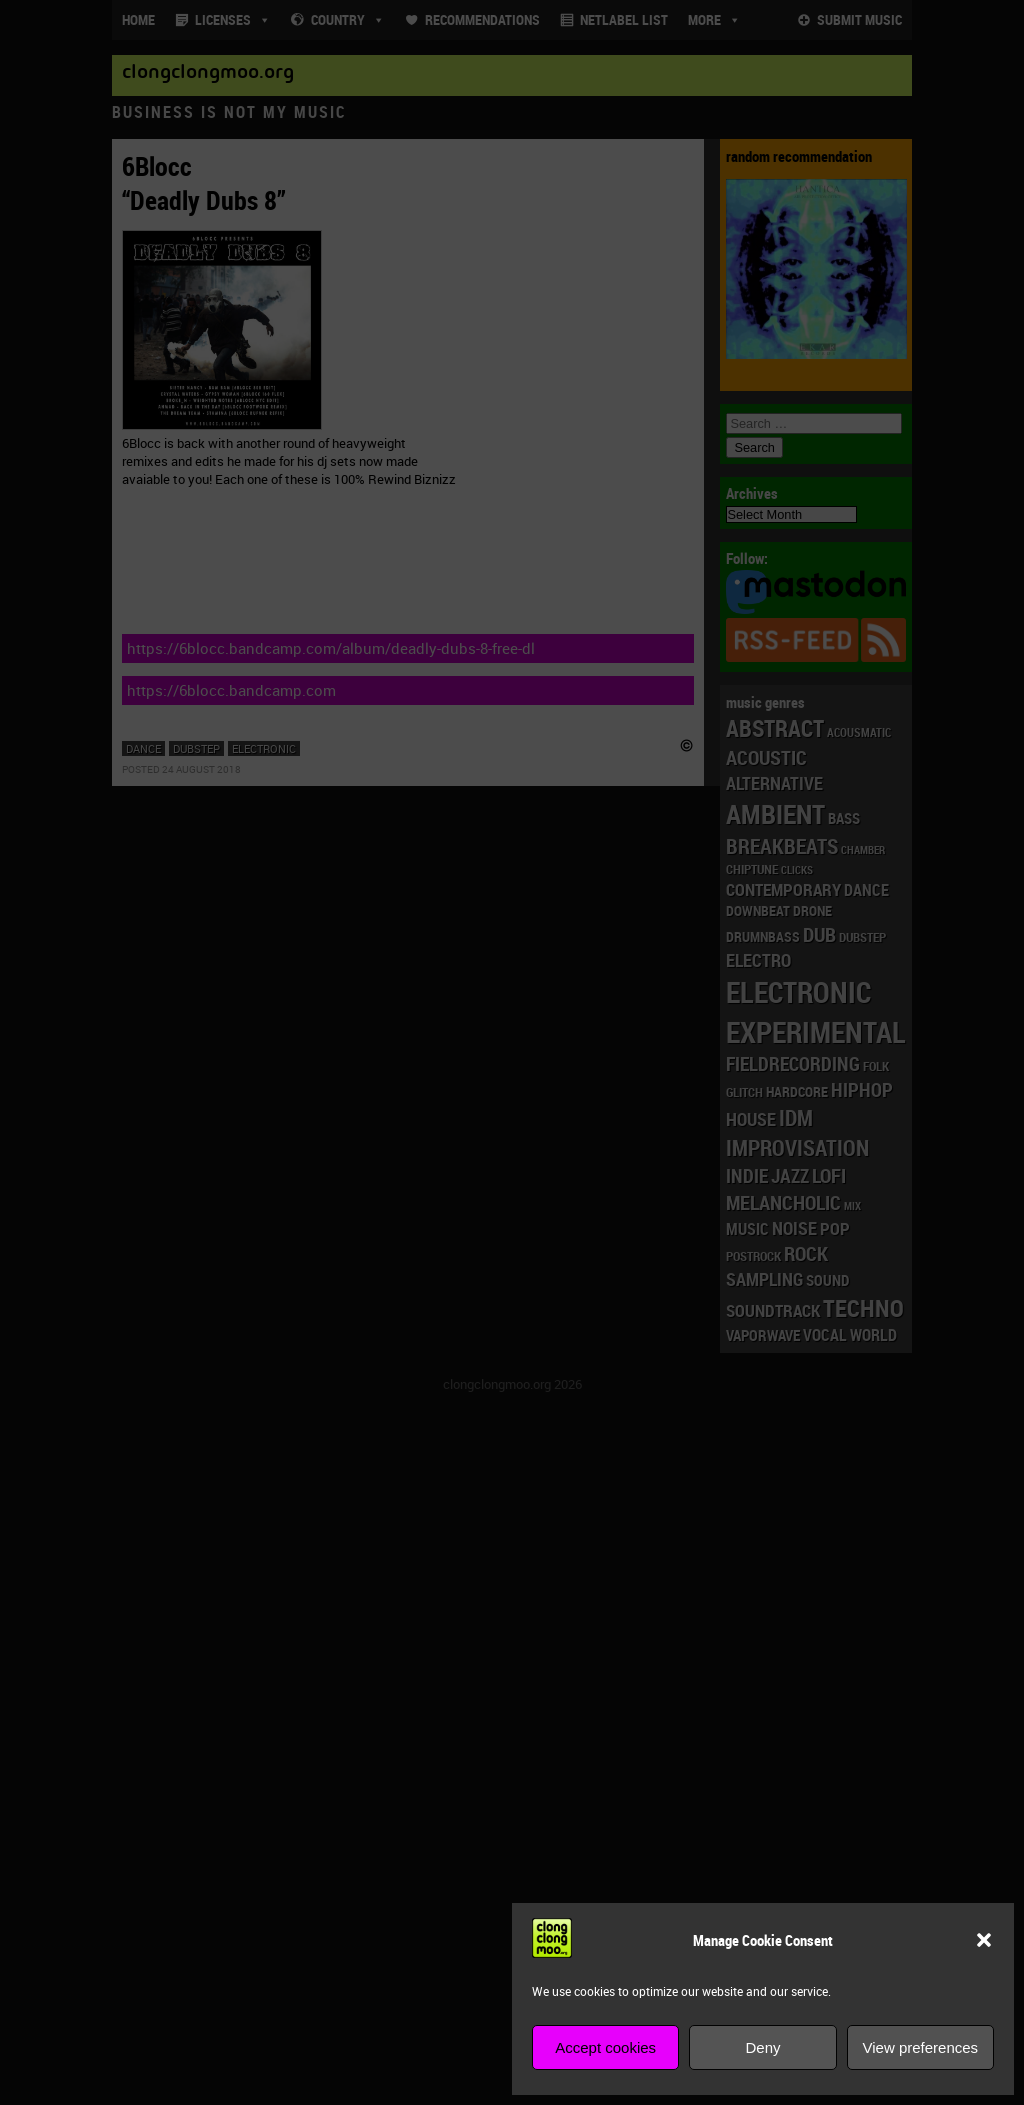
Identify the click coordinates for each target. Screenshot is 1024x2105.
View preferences (921, 2047)
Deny (762, 2047)
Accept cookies (605, 2047)
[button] (984, 1940)
